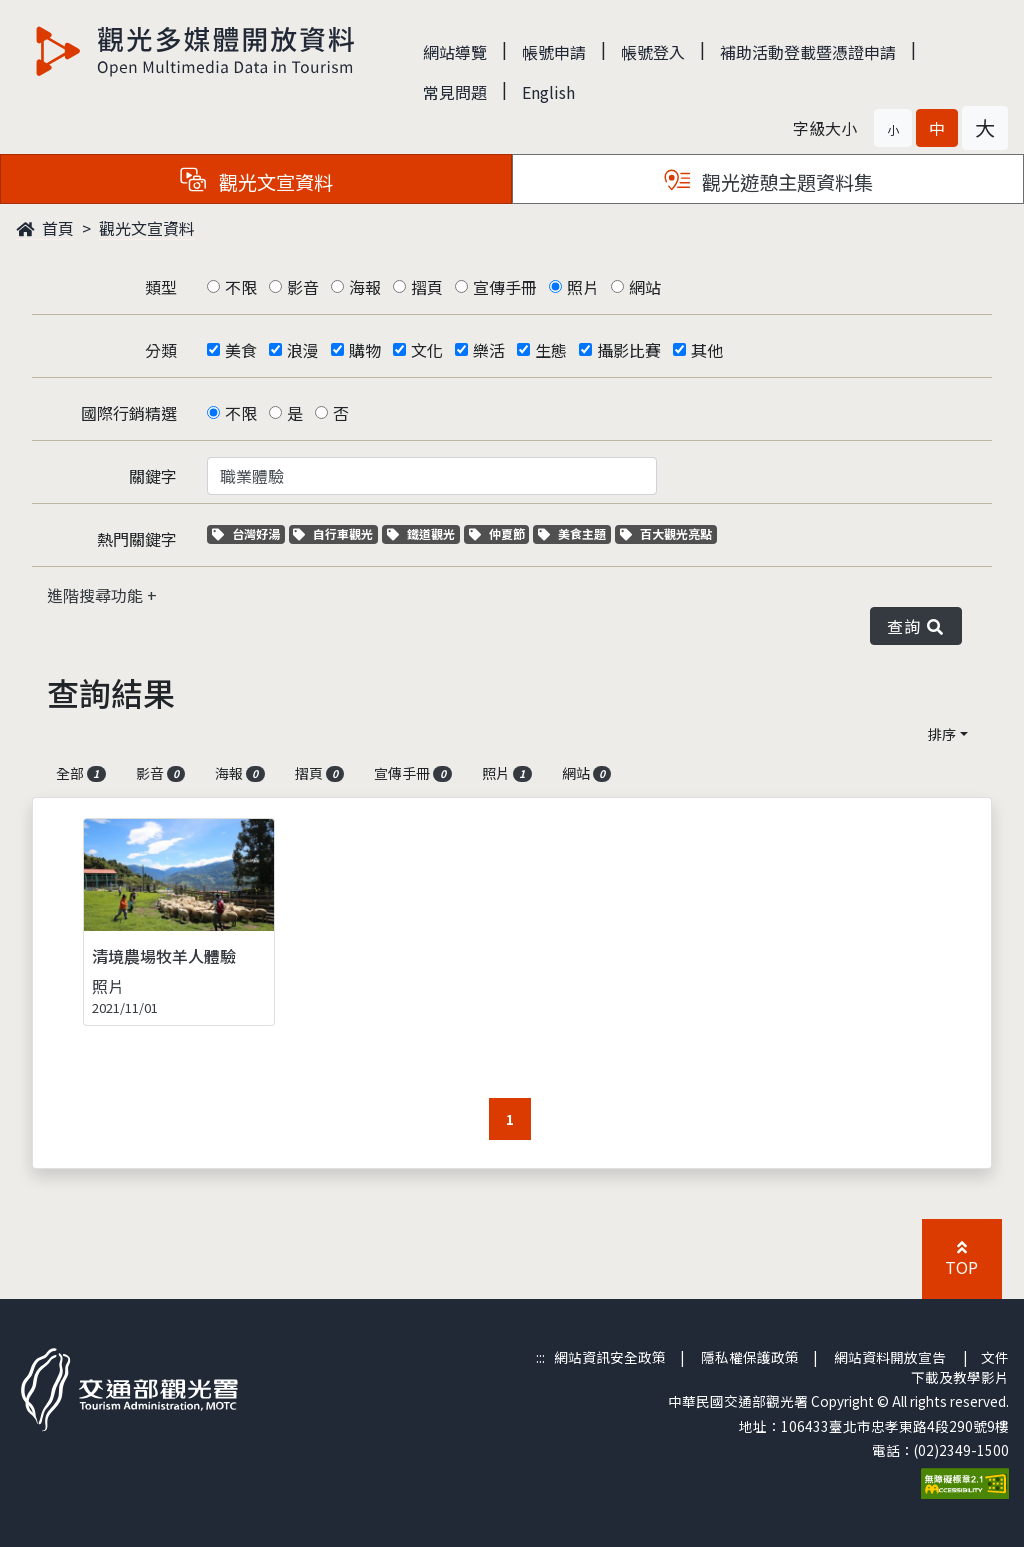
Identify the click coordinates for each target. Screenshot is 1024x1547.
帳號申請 (554, 52)
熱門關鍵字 (137, 539)
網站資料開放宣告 (890, 1357)
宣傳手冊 (505, 287)
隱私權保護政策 (750, 1357)
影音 (303, 287)
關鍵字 (153, 476)
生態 (551, 350)
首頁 (45, 228)
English (548, 92)
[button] (893, 128)
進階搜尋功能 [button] (97, 595)
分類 (161, 350)
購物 (365, 350)
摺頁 (427, 287)
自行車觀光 (333, 533)
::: (540, 1357)
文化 (427, 350)
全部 (81, 773)
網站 (645, 287)
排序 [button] (942, 734)
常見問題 (455, 92)
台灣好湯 (248, 533)
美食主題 (574, 533)
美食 (241, 350)
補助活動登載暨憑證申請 (808, 52)
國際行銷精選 (129, 413)
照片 (583, 287)
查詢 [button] (916, 626)
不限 (241, 287)
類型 (161, 287)
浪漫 (303, 350)
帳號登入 (653, 52)
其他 (707, 350)
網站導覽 (455, 52)
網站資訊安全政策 (610, 1357)
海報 (365, 287)
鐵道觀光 (423, 533)
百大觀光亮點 (666, 533)
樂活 (489, 350)
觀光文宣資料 (147, 228)
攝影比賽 (629, 350)
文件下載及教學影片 (960, 1367)
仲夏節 (499, 533)
